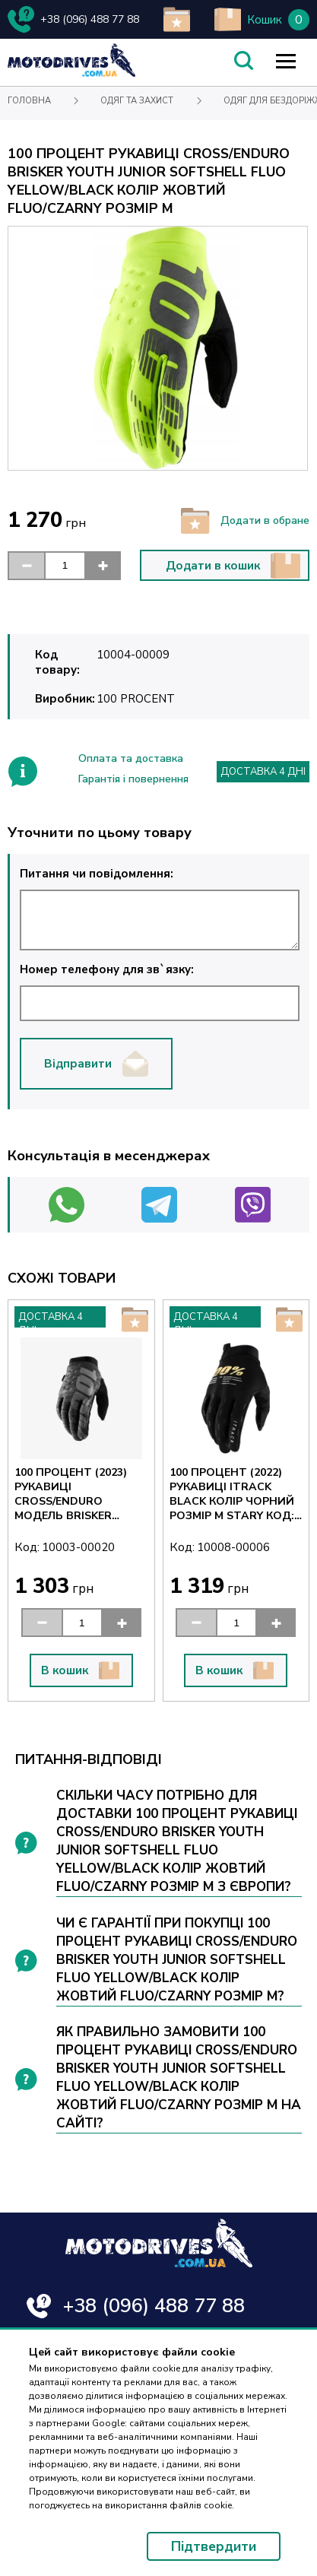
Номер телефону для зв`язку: (160, 991)
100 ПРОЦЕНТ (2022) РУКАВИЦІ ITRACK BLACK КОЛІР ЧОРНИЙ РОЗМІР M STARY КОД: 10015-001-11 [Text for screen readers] (232, 1494)
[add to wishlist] (176, 19)
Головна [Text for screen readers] (29, 100)
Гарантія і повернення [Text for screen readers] (133, 779)
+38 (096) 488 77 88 (154, 2305)
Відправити (96, 1064)
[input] (64, 565)
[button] (26, 565)
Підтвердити (213, 2546)
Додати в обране (245, 521)
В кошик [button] (80, 1670)
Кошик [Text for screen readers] (264, 19)
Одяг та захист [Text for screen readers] (136, 100)
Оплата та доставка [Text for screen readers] (130, 758)
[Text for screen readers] (71, 73)
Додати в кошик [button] (233, 566)
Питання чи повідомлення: (160, 908)
